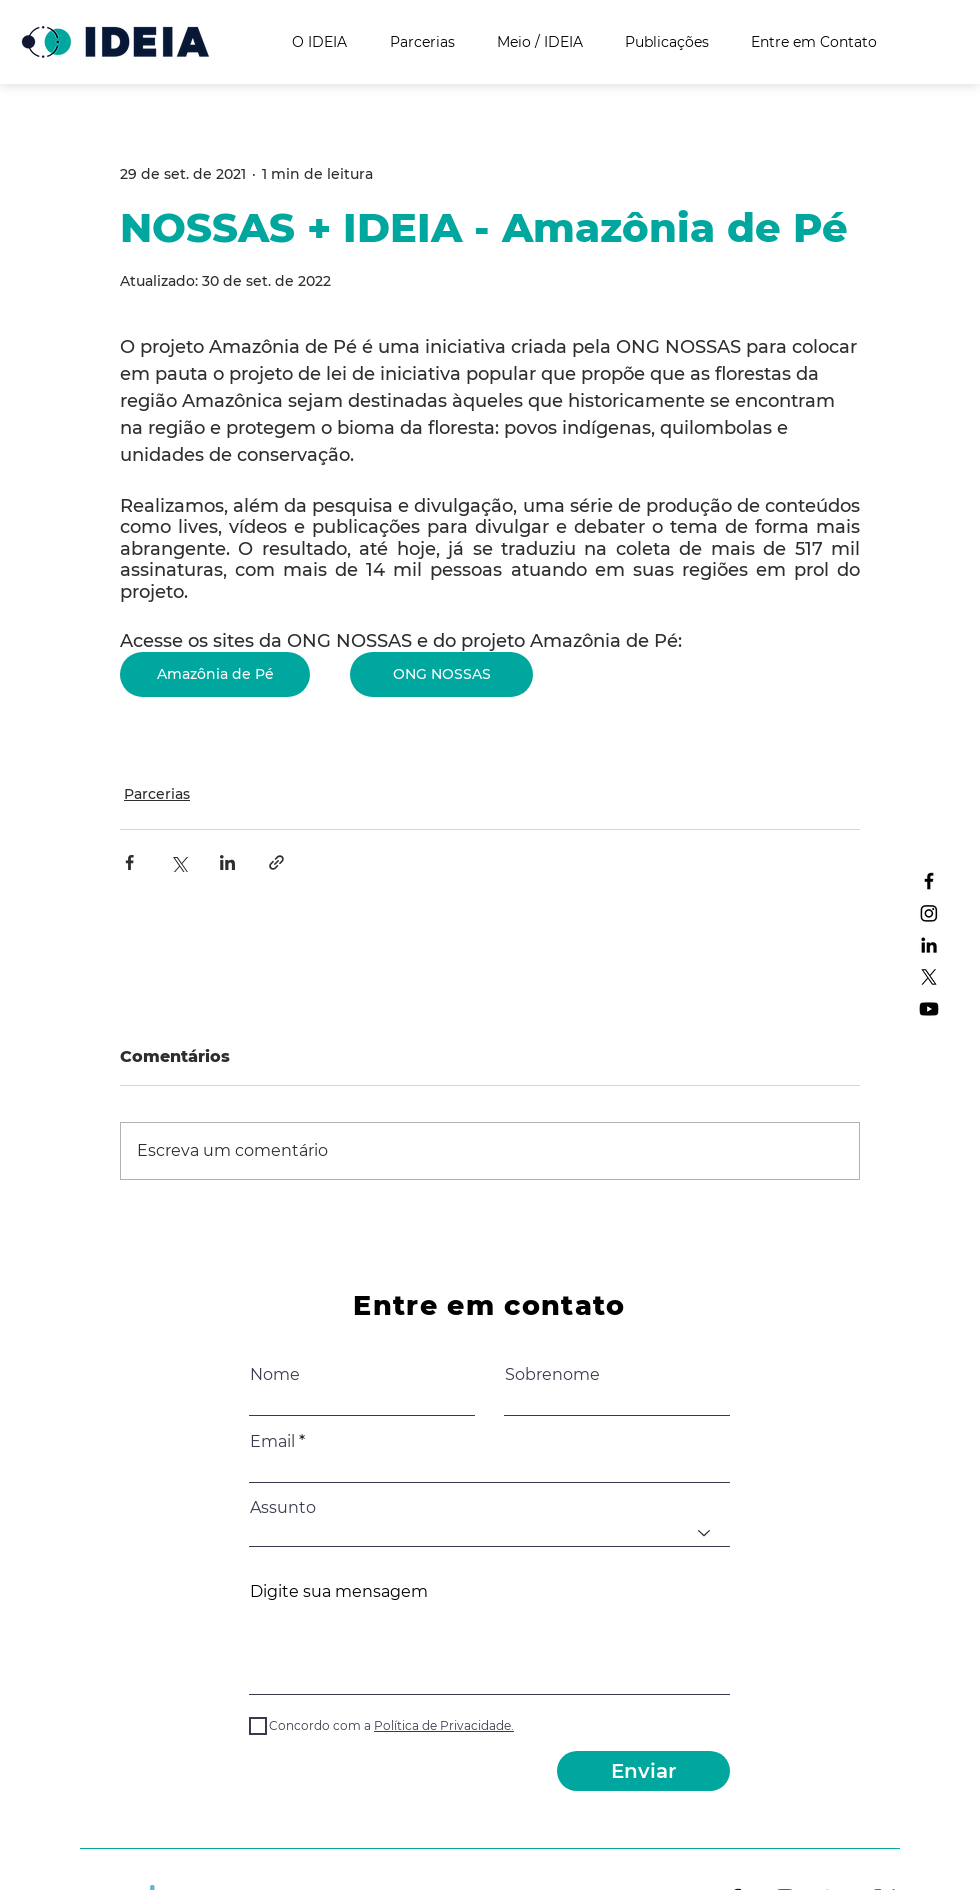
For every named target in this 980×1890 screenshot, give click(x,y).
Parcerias (157, 794)
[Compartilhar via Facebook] (129, 862)
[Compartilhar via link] (276, 862)
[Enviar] (643, 1771)
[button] (442, 1725)
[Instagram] (929, 913)
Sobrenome (552, 1375)
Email (272, 1442)
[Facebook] (929, 881)
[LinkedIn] (929, 945)
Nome (275, 1375)
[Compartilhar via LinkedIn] (227, 862)
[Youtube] (929, 1009)
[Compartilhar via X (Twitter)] (178, 862)
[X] (929, 977)
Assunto (283, 1508)
